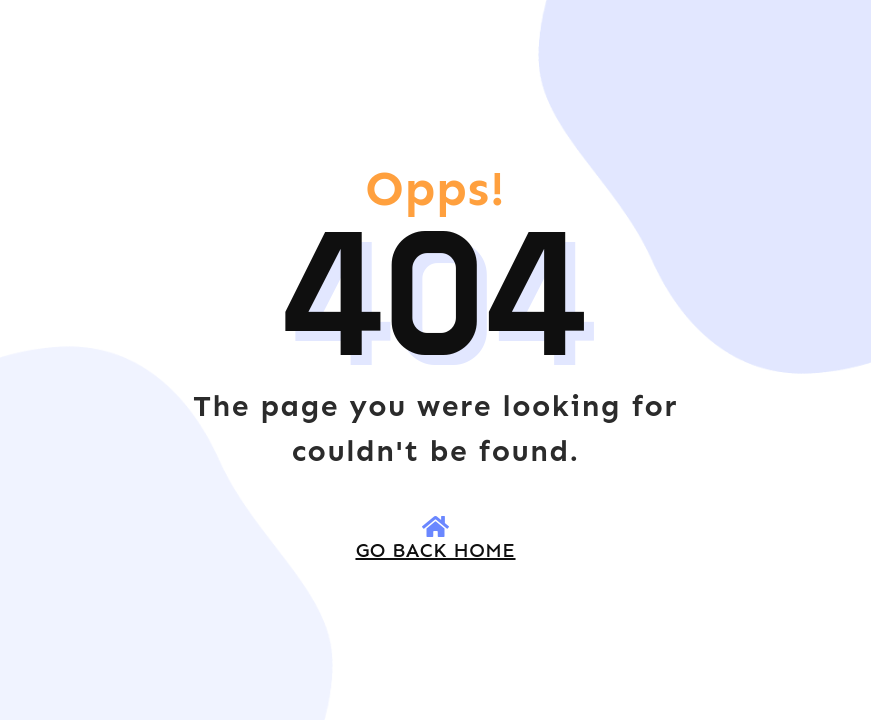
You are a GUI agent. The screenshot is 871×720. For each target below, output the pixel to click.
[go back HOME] (436, 526)
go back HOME (436, 550)
